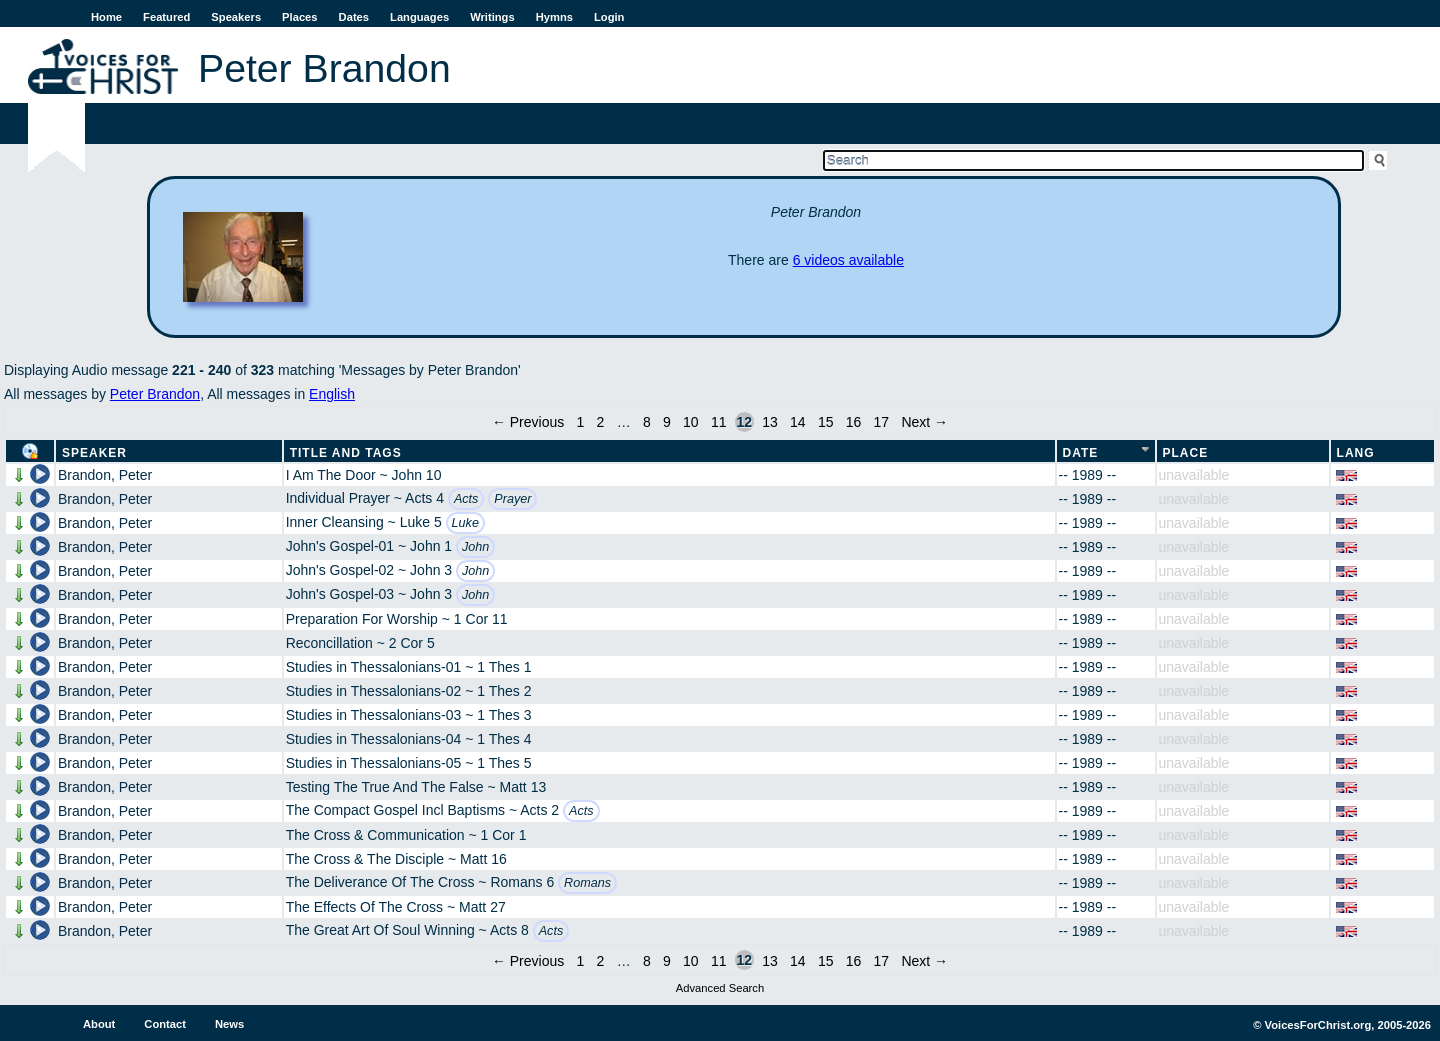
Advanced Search (720, 988)
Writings (492, 17)
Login (609, 17)
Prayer (512, 499)
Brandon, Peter (105, 475)
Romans (587, 883)
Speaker (94, 453)
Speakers (236, 17)
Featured (166, 17)
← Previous (528, 422)
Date (1081, 453)
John (475, 547)
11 (719, 422)
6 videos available (848, 260)
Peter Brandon (155, 394)
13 (770, 422)
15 (826, 422)
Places (299, 17)
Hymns (554, 17)
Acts (466, 499)
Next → (924, 422)
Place (1186, 453)
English (332, 394)
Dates (354, 17)
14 (798, 422)
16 (854, 422)
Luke (465, 523)
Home (106, 17)
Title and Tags (346, 453)
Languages (419, 17)
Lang (1356, 453)
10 (691, 422)
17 (882, 422)
